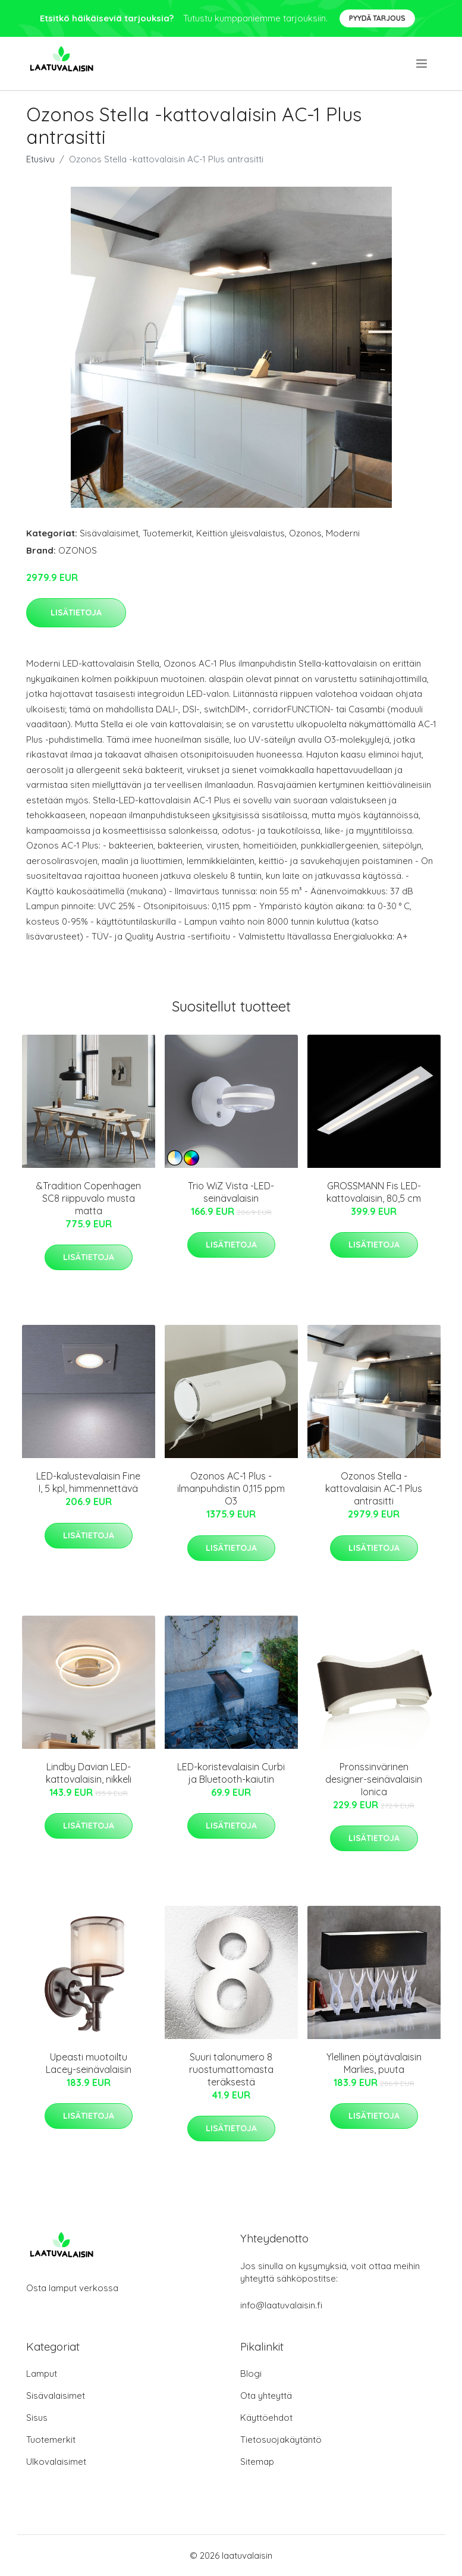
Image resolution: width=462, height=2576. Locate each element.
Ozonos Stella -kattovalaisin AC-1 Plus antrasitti (373, 1488)
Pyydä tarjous (377, 18)
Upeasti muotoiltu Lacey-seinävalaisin (88, 2063)
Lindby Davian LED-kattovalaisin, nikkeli (88, 1773)
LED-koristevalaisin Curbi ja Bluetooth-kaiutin (231, 1773)
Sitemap (257, 2461)
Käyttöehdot (266, 2417)
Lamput (41, 2373)
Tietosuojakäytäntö (281, 2439)
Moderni (343, 533)
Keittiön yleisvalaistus (240, 533)
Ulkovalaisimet (56, 2461)
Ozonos (305, 533)
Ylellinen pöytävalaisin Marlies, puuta (374, 2063)
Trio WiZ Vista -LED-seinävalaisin (231, 1192)
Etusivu (40, 159)
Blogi (251, 2373)
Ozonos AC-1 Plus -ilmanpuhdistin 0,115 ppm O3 (231, 1488)
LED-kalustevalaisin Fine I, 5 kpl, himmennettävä (88, 1482)
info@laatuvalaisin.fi (281, 2305)
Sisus (37, 2417)
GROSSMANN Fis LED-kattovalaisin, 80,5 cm (373, 1192)
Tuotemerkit (167, 533)
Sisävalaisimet (109, 533)
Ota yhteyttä (266, 2395)
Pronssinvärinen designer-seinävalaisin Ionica (373, 1779)
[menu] (422, 64)
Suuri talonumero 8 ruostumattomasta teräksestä (231, 2069)
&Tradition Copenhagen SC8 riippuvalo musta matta (88, 1198)
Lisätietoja (76, 612)
